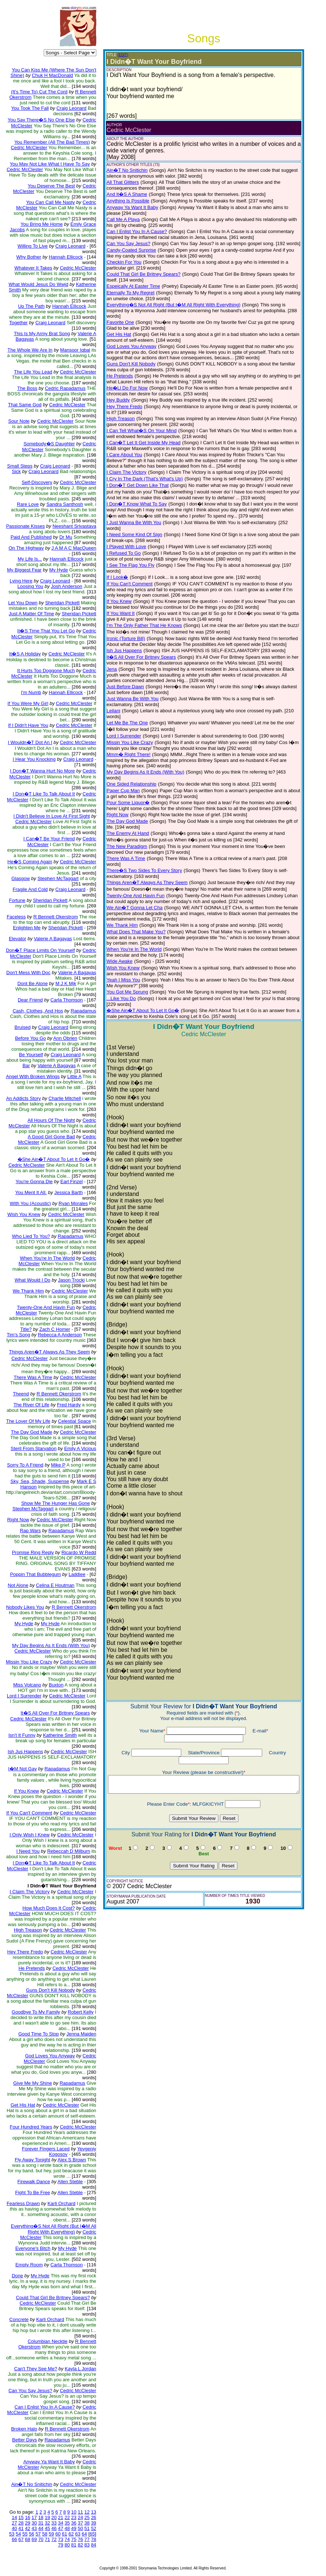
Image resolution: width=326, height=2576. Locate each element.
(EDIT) (121, 55)
